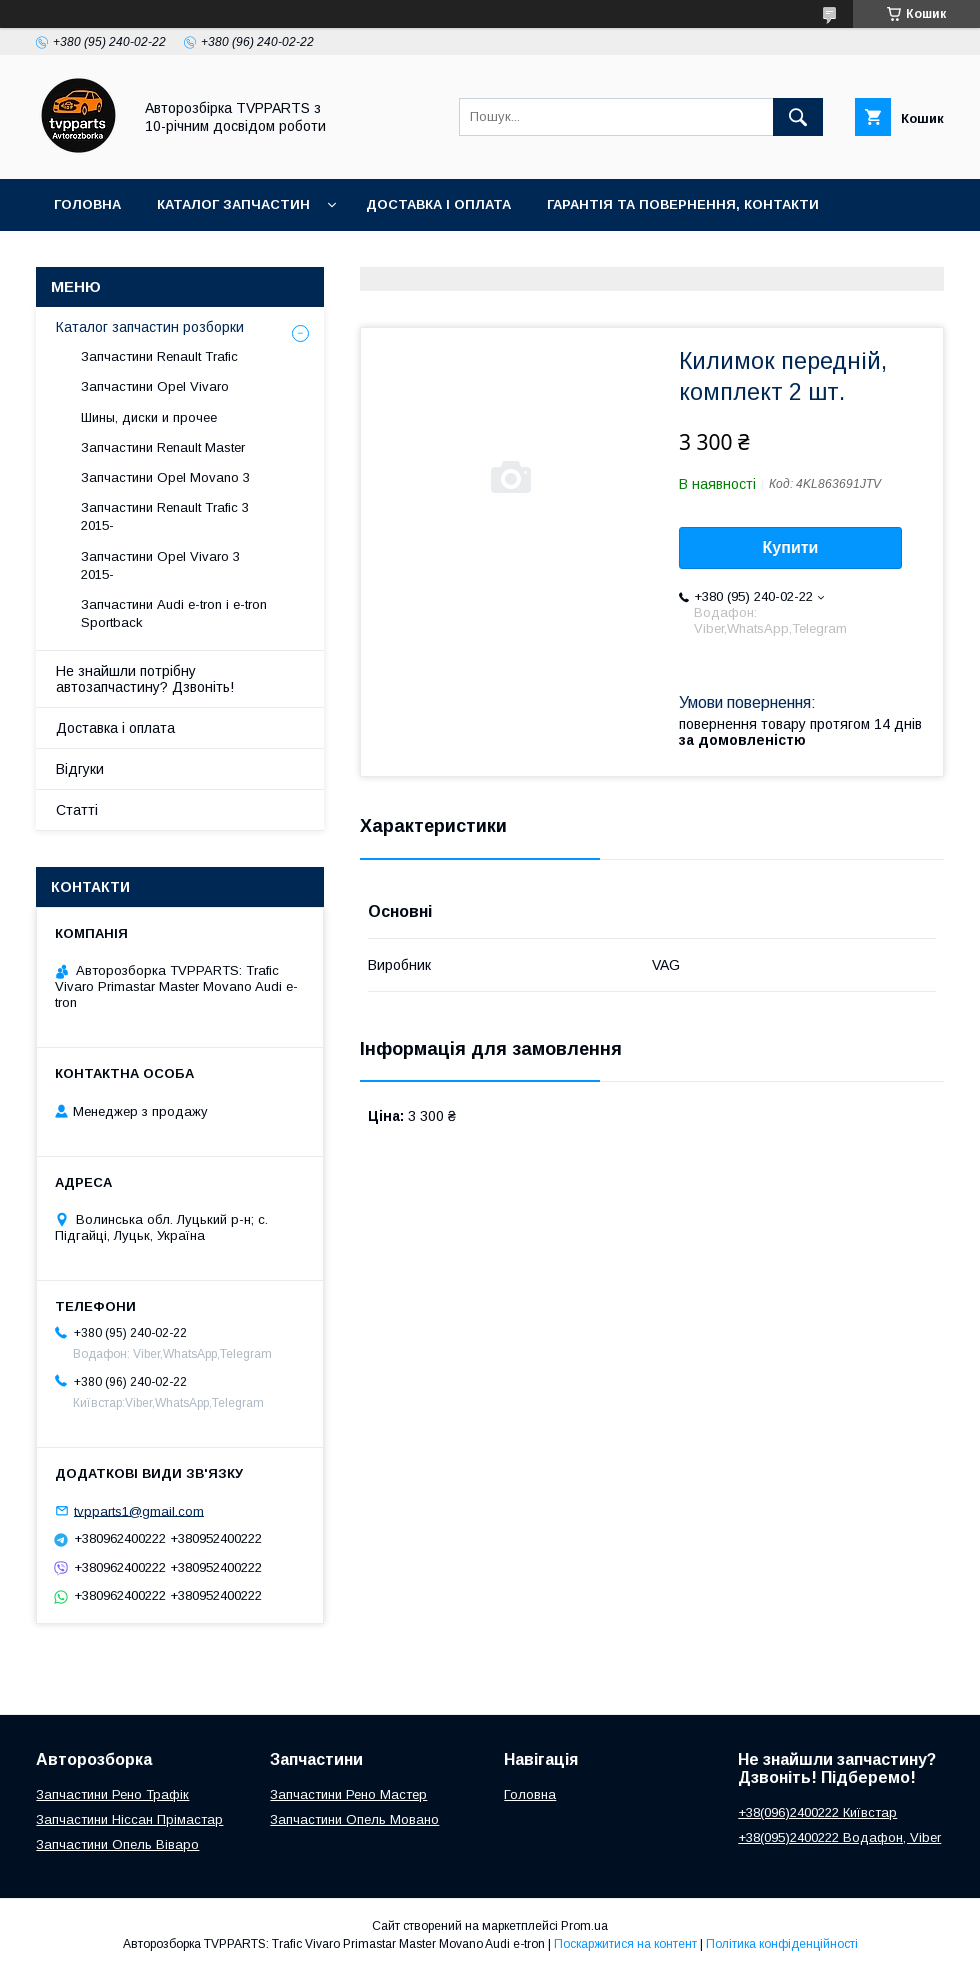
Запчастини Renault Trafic (159, 356)
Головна (87, 204)
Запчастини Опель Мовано (354, 1819)
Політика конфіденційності (782, 1944)
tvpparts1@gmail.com (139, 1510)
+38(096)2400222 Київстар (817, 1812)
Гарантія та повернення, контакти (683, 204)
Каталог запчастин (233, 204)
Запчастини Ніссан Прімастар (129, 1819)
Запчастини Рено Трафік (112, 1794)
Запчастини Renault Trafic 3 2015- (165, 516)
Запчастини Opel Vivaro (155, 386)
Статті (77, 810)
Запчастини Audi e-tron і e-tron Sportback (174, 613)
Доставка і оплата (438, 204)
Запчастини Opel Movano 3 (165, 477)
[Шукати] (798, 117)
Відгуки (80, 769)
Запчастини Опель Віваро (117, 1844)
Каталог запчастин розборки (150, 327)
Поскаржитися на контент (625, 1944)
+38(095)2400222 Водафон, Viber (839, 1837)
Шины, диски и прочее (149, 417)
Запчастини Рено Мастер (348, 1794)
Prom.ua (584, 1926)
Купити (791, 547)
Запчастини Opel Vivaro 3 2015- (160, 565)
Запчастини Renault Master (163, 447)
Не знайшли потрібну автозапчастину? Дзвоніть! (145, 679)
